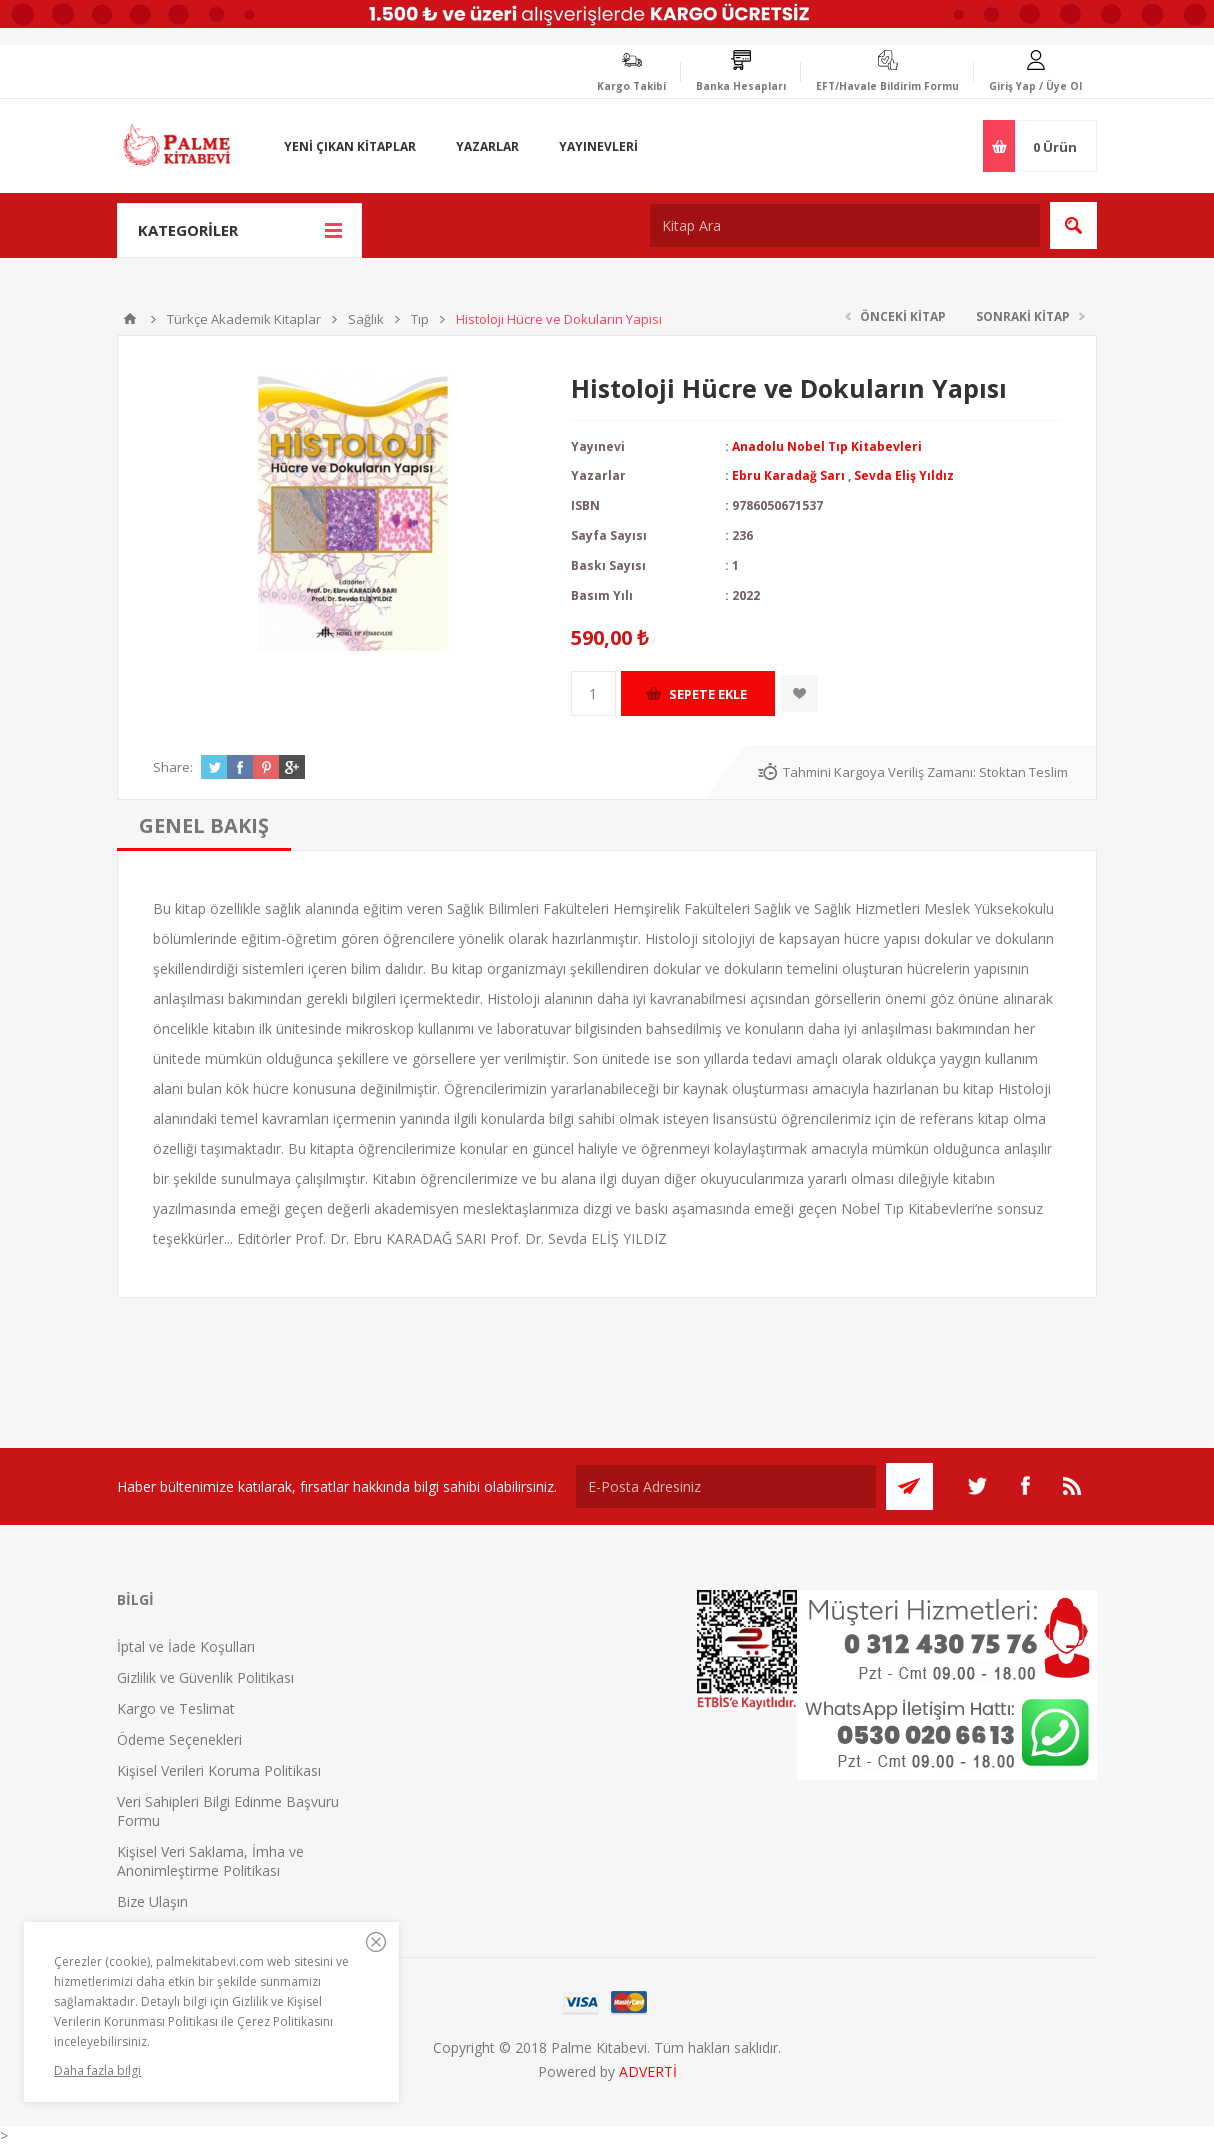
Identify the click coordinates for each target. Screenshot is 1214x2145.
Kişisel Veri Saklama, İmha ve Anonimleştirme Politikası (210, 1861)
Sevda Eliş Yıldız (904, 475)
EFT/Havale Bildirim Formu (887, 86)
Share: (173, 767)
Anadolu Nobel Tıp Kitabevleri (827, 446)
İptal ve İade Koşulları (186, 1646)
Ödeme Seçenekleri (179, 1739)
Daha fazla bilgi (97, 2070)
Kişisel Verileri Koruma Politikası (219, 1770)
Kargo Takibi (631, 86)
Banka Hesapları (741, 86)
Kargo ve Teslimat (176, 1708)
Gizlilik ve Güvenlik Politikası (205, 1677)
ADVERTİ (648, 2071)
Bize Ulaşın (152, 1901)
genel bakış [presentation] (204, 825)
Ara (1073, 225)
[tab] (204, 825)
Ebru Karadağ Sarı (788, 475)
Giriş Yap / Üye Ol (1035, 86)
